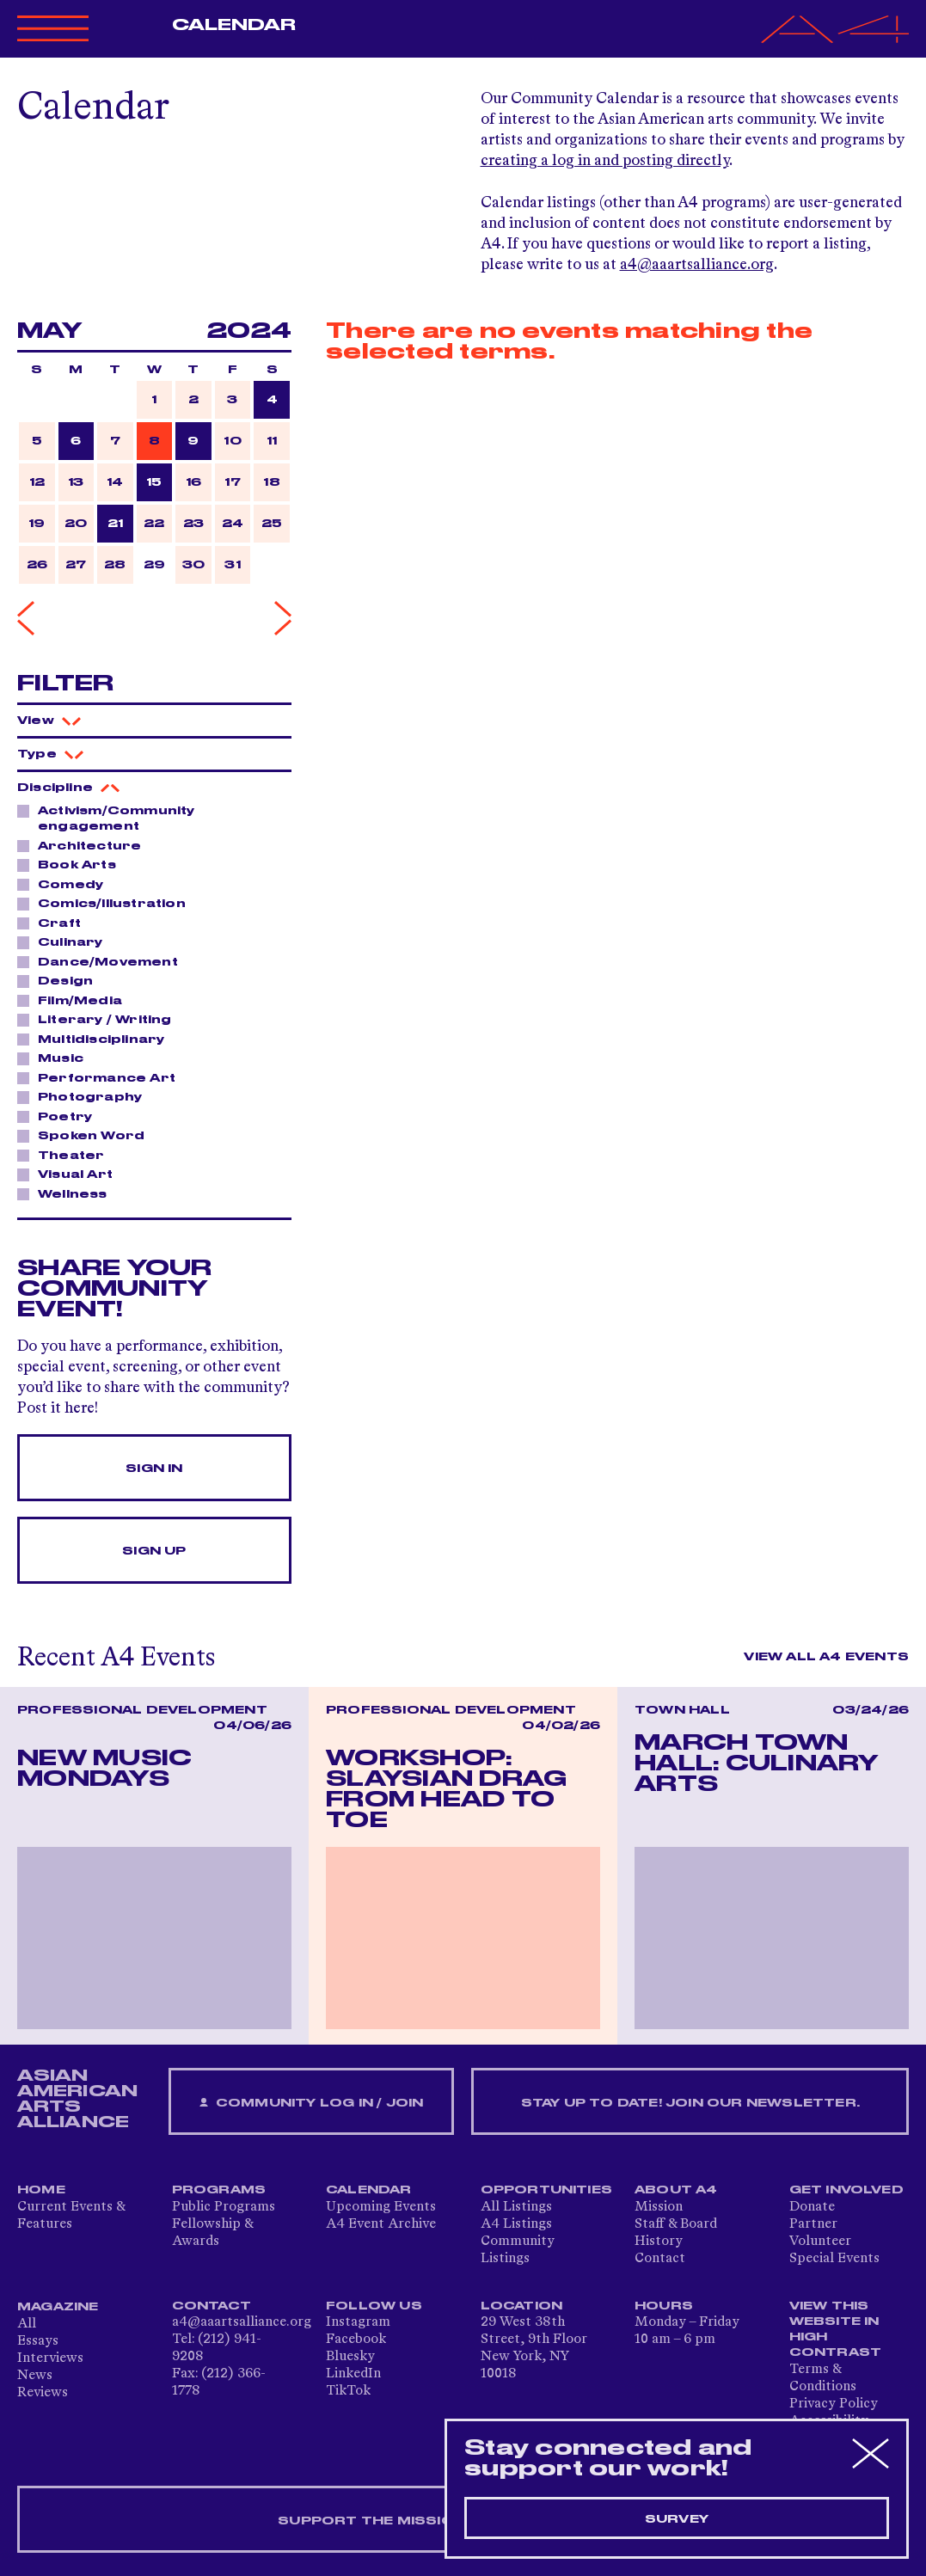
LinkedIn (353, 2374)
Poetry (60, 1116)
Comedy (65, 884)
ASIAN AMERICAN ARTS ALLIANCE (77, 2099)
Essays (37, 2341)
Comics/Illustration (107, 903)
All (26, 2324)
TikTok (348, 2391)
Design (60, 980)
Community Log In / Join (311, 2103)
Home (41, 2190)
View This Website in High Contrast (835, 2329)
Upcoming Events (381, 2207)
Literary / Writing (100, 1019)
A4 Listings (516, 2224)
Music (56, 1057)
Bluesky (350, 2357)
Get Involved (846, 2190)
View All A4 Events (826, 1657)
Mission (659, 2207)
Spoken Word (86, 1135)
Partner (813, 2224)
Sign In (154, 1468)
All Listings (516, 2207)
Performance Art (102, 1077)
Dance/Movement (103, 961)
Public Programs (223, 2207)
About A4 (676, 2190)
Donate (812, 2207)
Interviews (50, 2358)
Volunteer (820, 2241)
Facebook (356, 2339)
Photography (85, 1096)
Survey (676, 2519)
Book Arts (72, 864)
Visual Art (70, 1174)
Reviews (42, 2393)
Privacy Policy (833, 2404)
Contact (660, 2259)
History (659, 2241)
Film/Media (75, 1000)
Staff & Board (676, 2224)
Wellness (68, 1193)
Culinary (65, 941)
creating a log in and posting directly (605, 161)
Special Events (834, 2259)
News (34, 2376)
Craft (54, 922)
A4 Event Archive (381, 2224)
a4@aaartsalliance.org (697, 265)
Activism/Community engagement (106, 818)
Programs (219, 2190)
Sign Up (154, 1551)
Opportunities (547, 2190)
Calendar (234, 25)
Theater (66, 1155)
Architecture (84, 845)
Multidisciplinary (96, 1039)
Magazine (58, 2307)
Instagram (358, 2322)
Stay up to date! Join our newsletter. (690, 2103)
